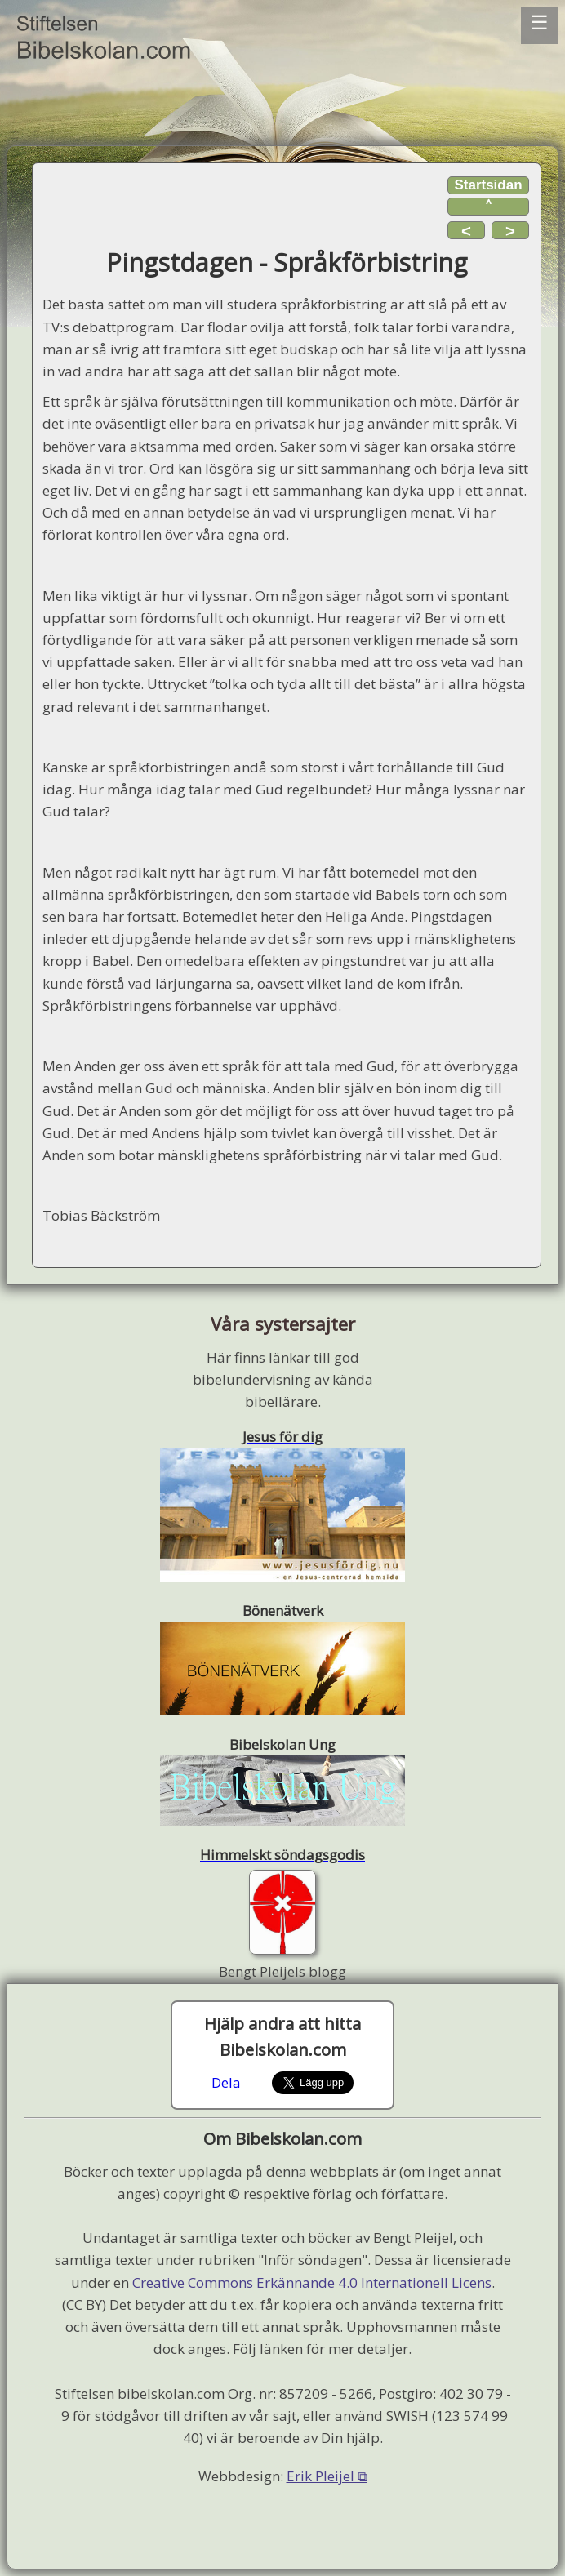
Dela (226, 2082)
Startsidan (488, 185)
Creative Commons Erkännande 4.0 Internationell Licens (312, 2282)
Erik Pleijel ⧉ (327, 2476)
